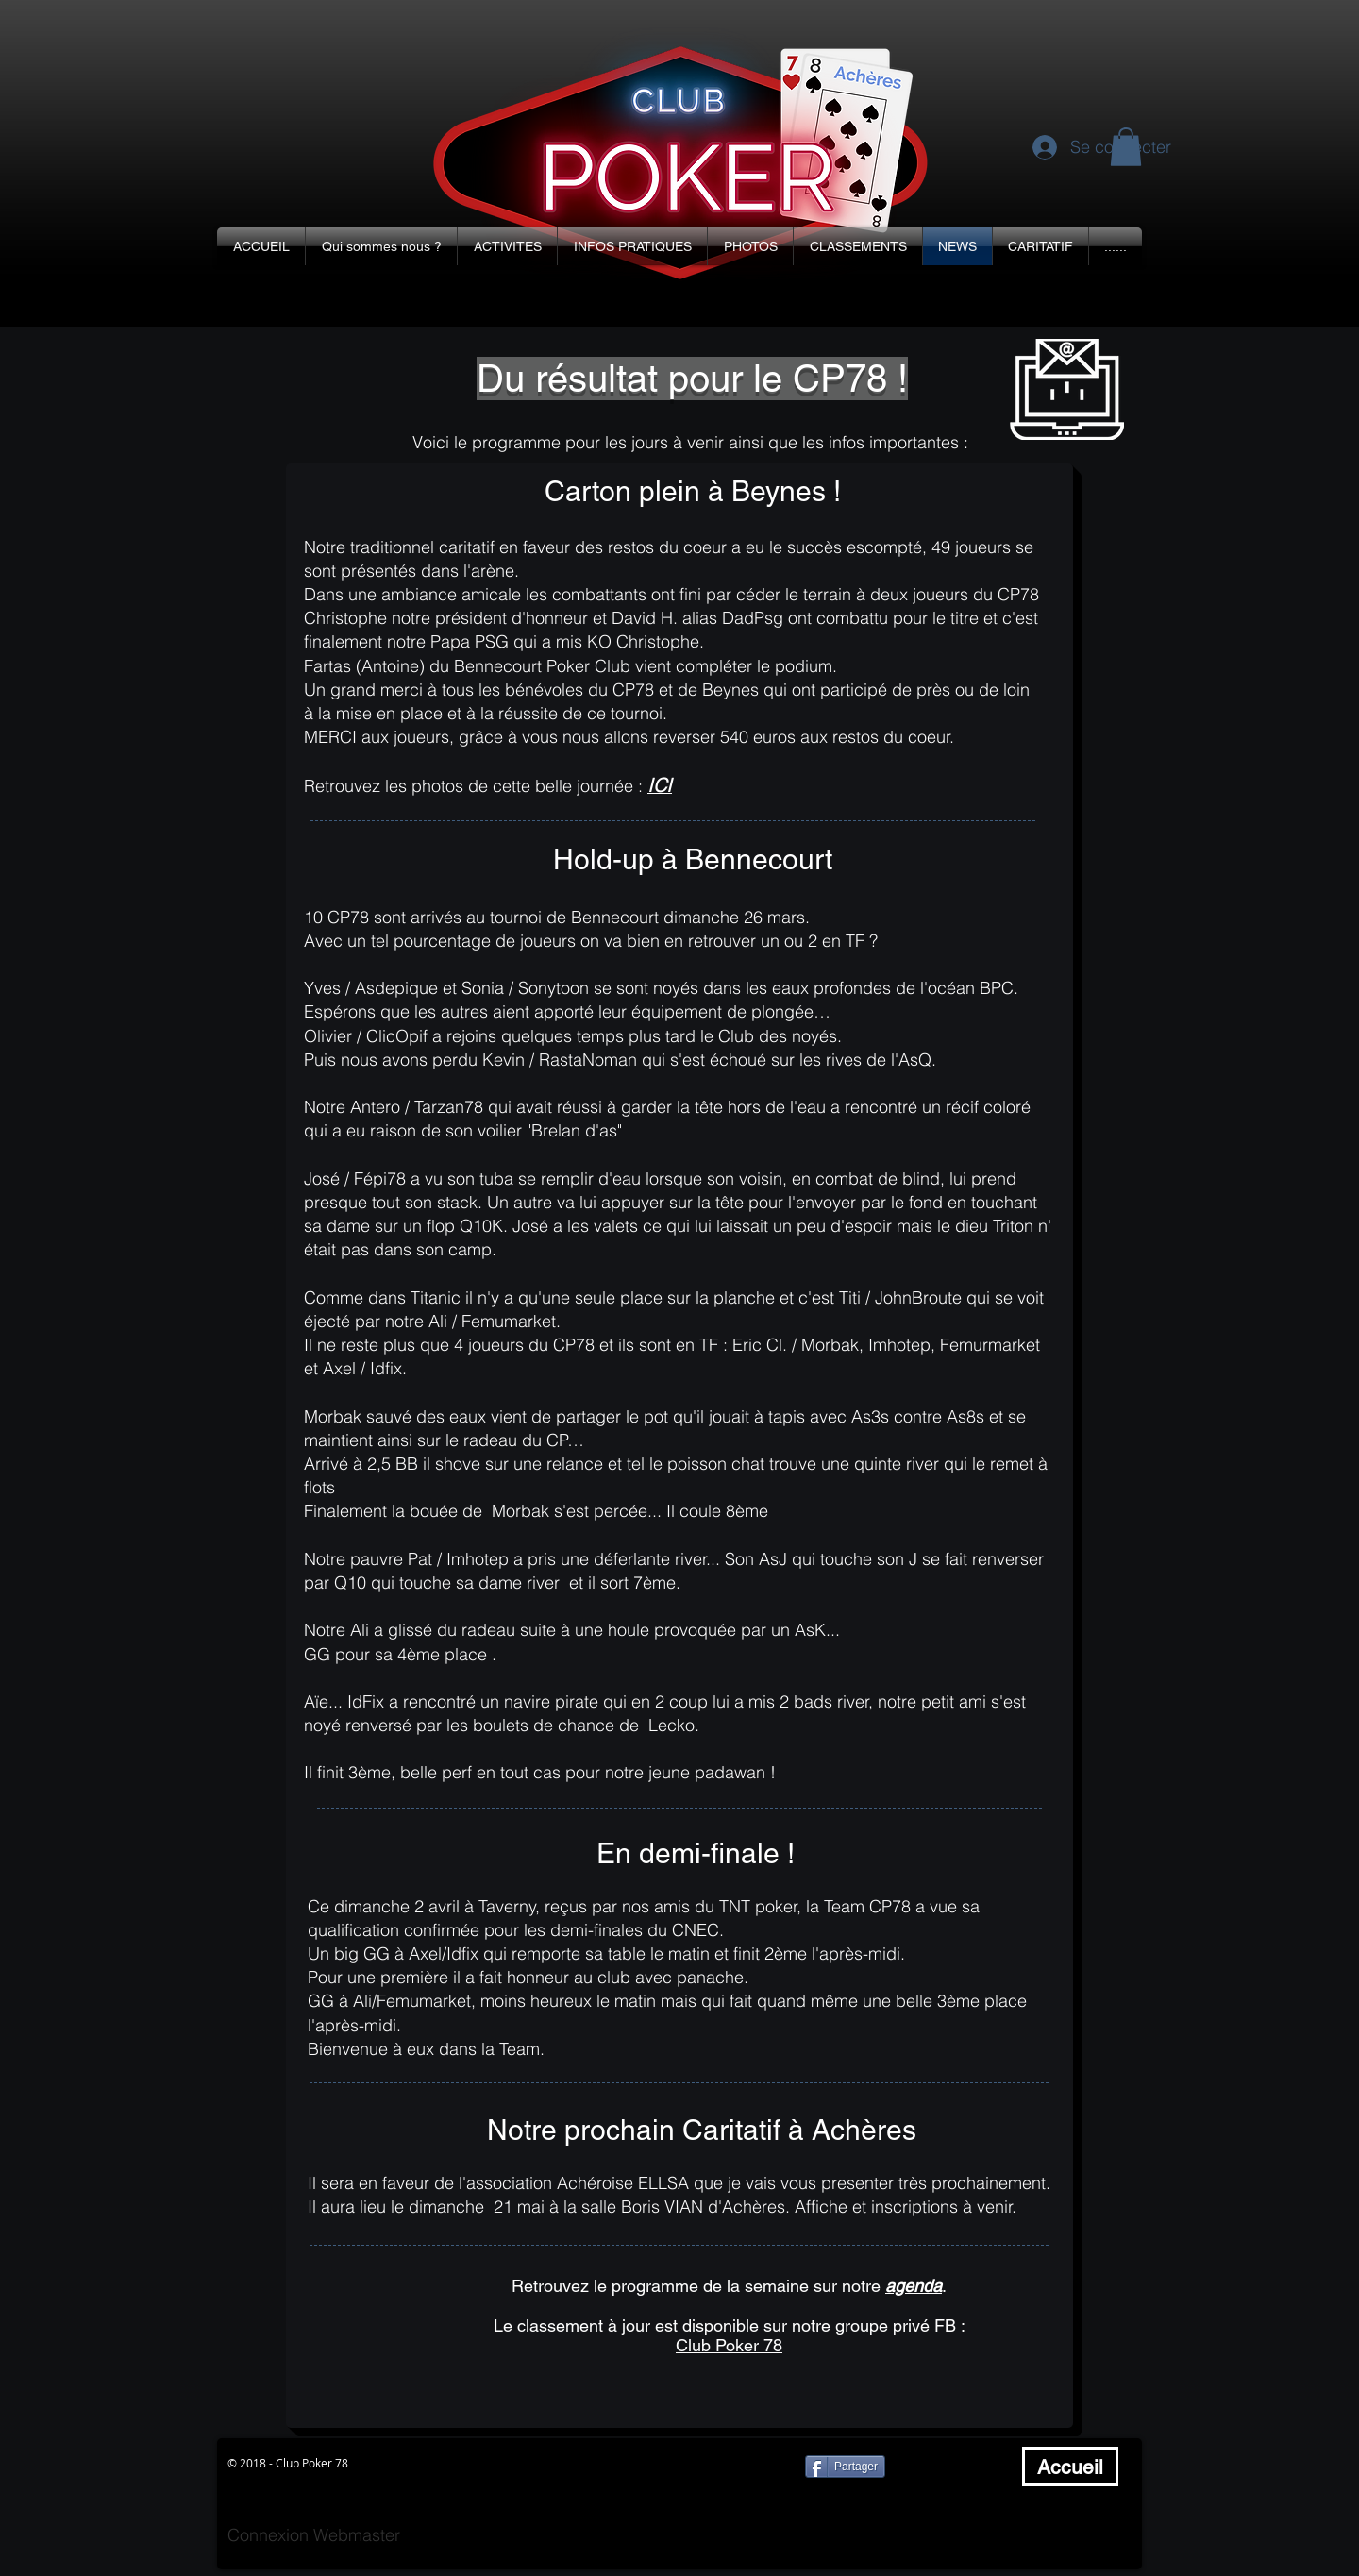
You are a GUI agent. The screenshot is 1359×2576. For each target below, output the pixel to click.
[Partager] (845, 2466)
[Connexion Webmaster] (313, 2534)
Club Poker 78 (729, 2345)
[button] (381, 246)
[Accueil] (1070, 2466)
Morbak (332, 1416)
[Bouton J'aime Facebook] (957, 2466)
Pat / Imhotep (458, 1559)
